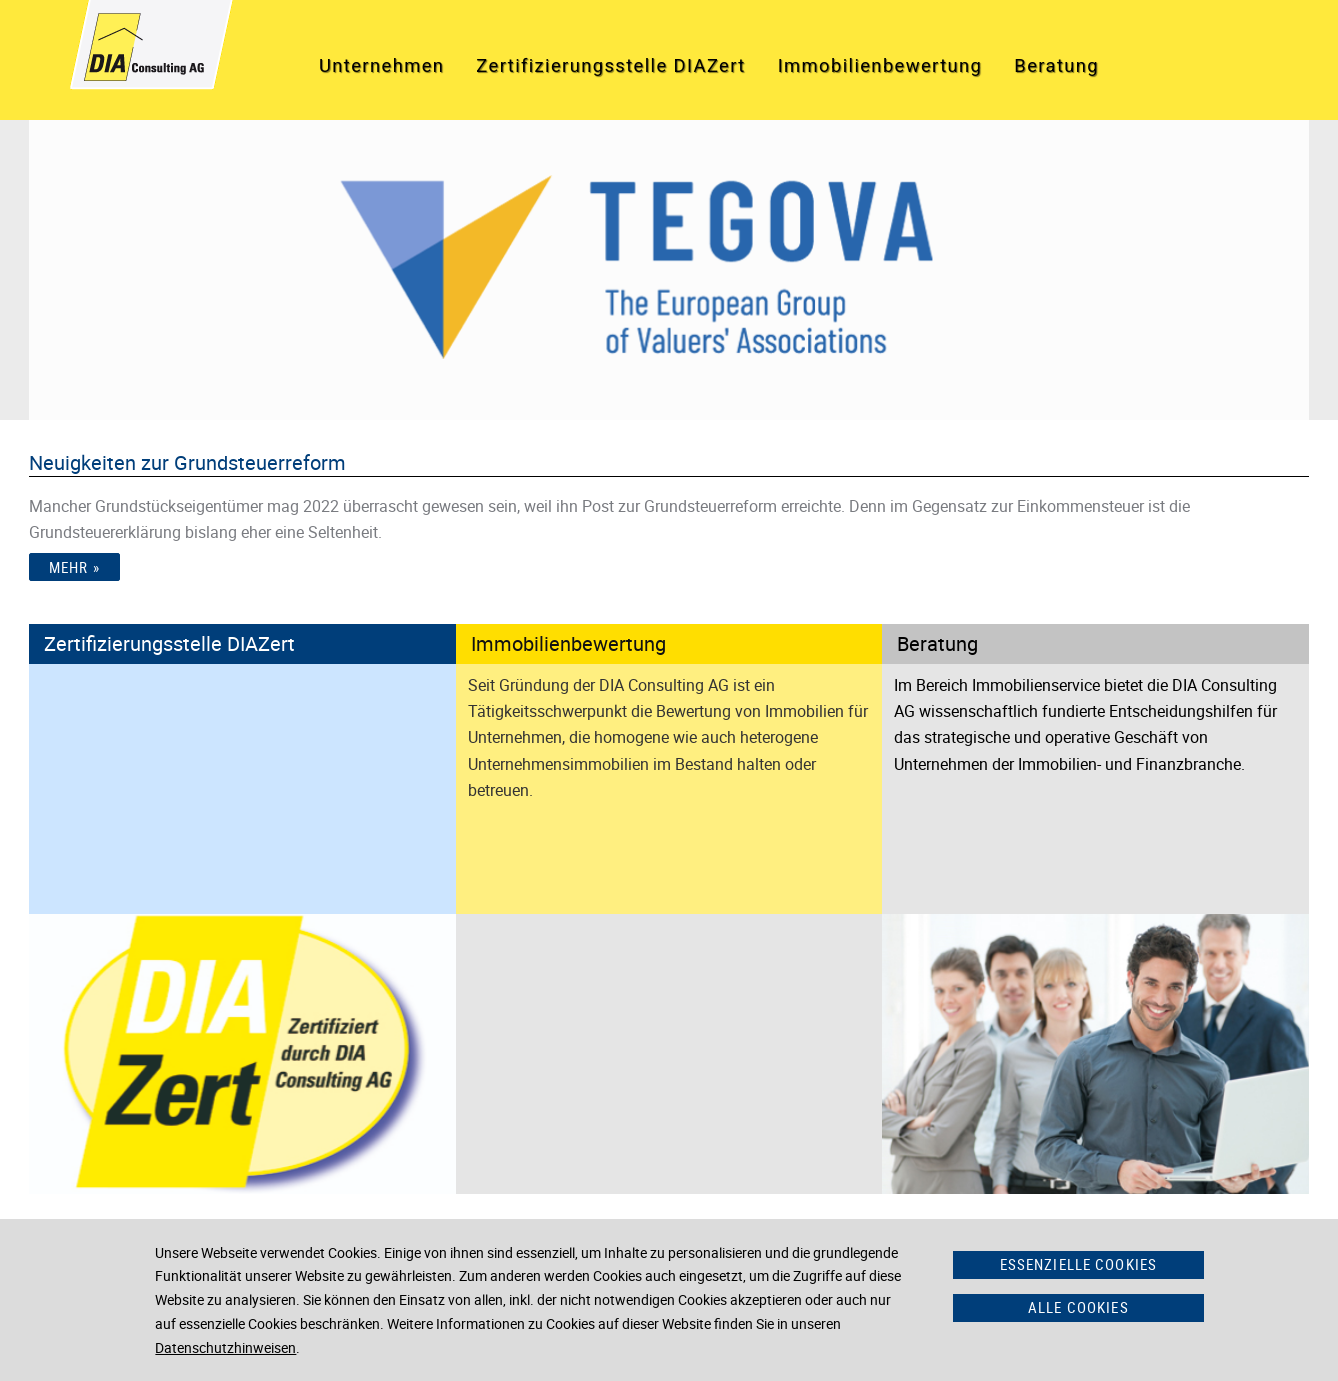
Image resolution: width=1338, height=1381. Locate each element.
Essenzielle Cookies (1079, 1264)
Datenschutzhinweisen (225, 1347)
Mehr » (74, 567)
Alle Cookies (1078, 1307)
